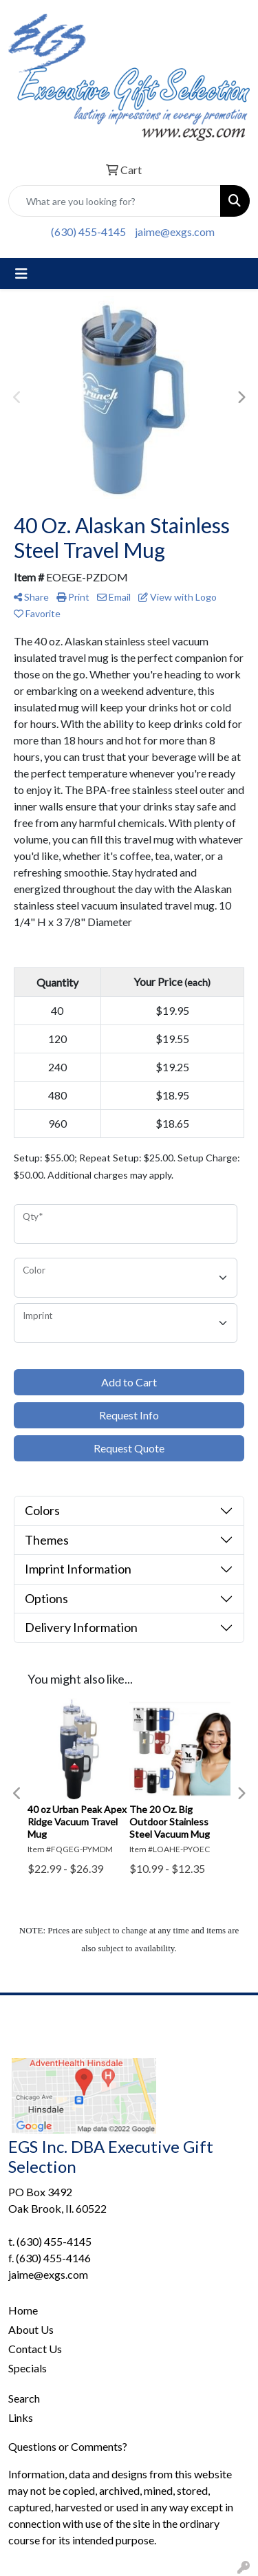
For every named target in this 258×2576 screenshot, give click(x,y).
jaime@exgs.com (175, 231)
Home (23, 2310)
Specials (27, 2367)
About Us (31, 2329)
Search (24, 2398)
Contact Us (35, 2348)
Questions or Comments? (67, 2446)
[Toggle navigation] (21, 273)
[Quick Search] (114, 201)
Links (20, 2417)
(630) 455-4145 (88, 231)
